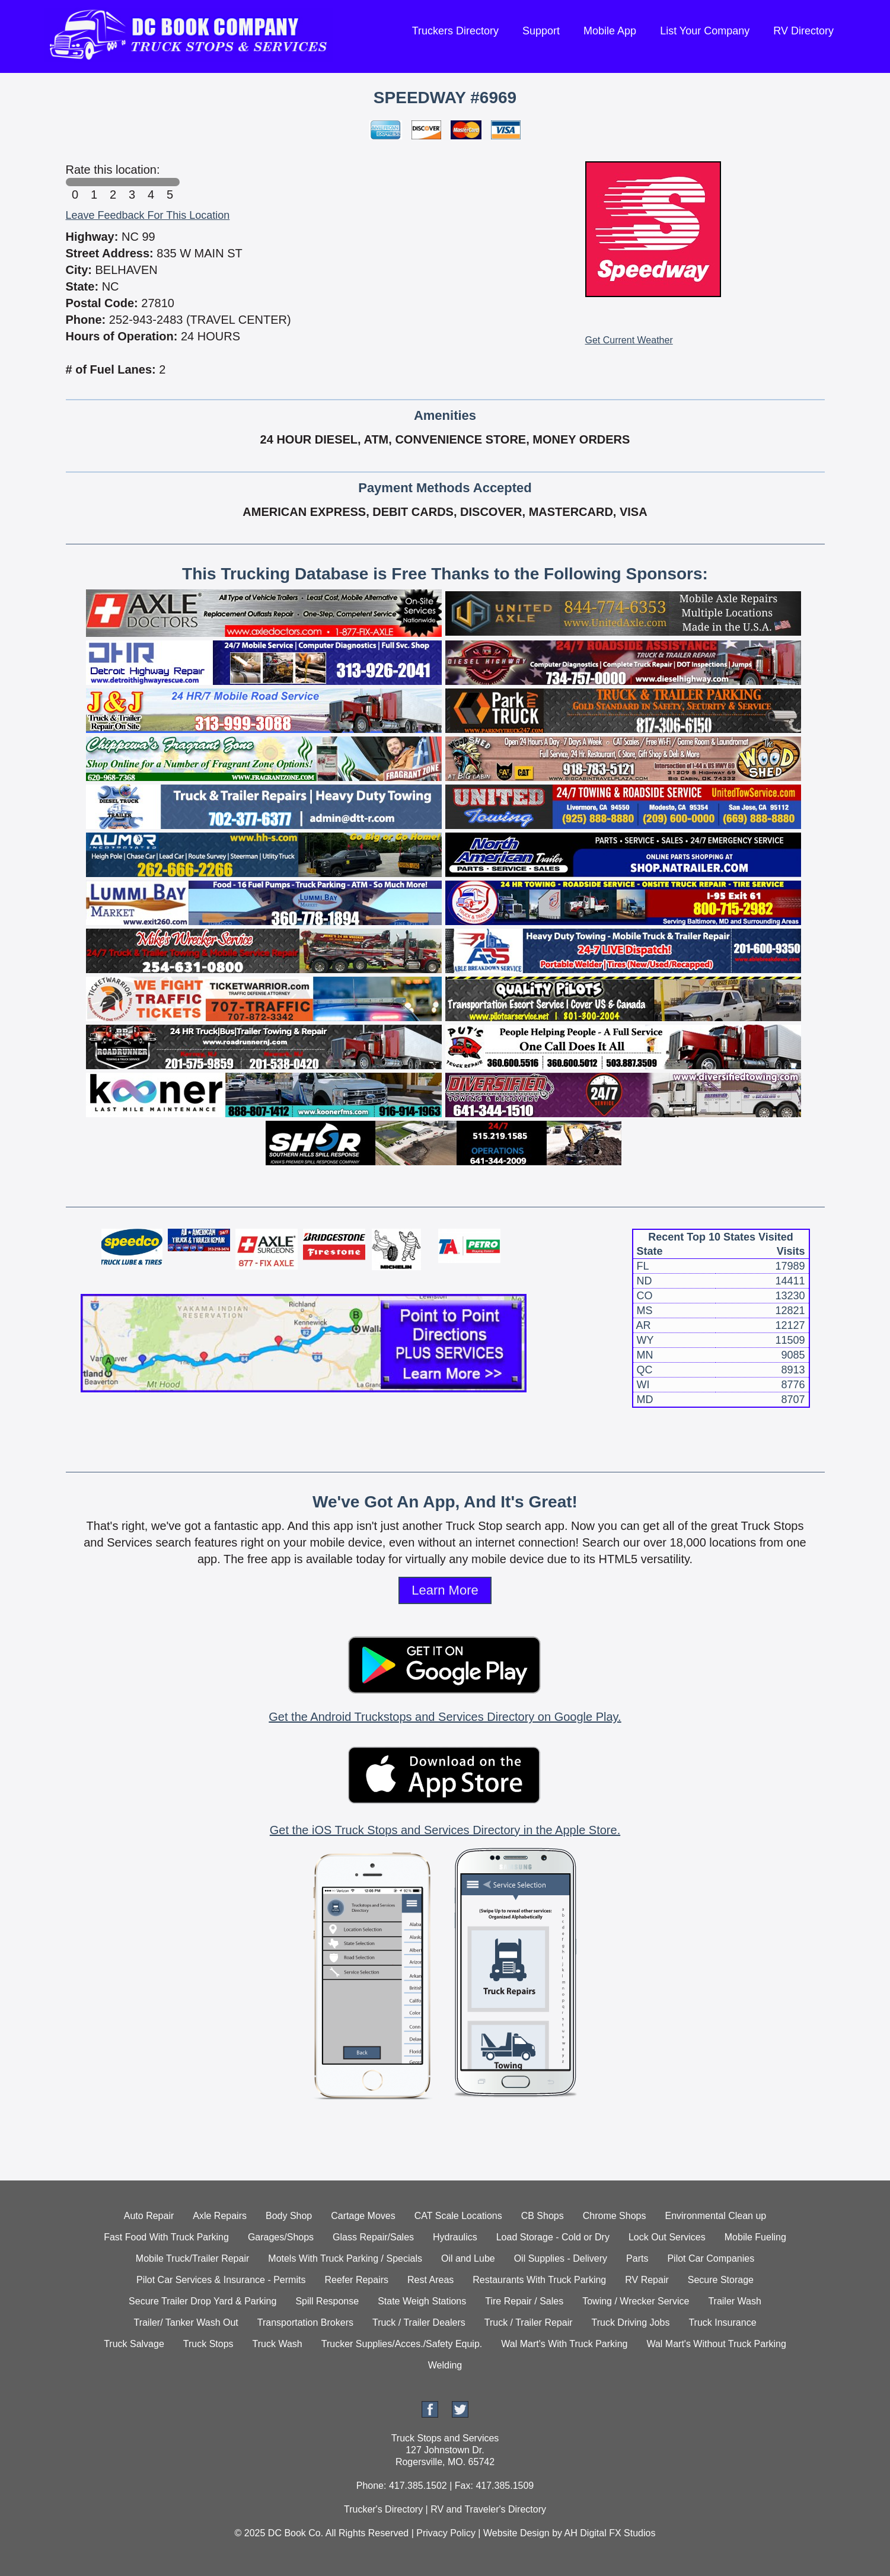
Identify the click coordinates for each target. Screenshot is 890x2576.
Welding (445, 2365)
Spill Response (327, 2301)
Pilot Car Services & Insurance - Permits (220, 2280)
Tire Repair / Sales (524, 2301)
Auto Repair (149, 2216)
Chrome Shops (614, 2216)
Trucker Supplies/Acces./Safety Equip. (402, 2344)
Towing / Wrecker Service (635, 2301)
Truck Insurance (722, 2322)
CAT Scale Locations (458, 2216)
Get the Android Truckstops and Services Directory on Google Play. (445, 1716)
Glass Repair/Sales (373, 2237)
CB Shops (542, 2216)
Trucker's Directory (383, 2509)
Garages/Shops (281, 2237)
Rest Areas (430, 2280)
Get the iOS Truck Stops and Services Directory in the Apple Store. (445, 1830)
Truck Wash (277, 2344)
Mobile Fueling (755, 2237)
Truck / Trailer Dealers (418, 2322)
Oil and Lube (468, 2258)
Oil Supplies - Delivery (560, 2258)
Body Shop (289, 2216)
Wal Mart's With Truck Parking (564, 2344)
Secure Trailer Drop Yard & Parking (202, 2301)
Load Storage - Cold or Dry (553, 2237)
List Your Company (704, 31)
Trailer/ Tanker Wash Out (185, 2322)
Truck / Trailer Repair (528, 2322)
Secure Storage (721, 2280)
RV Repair (647, 2280)
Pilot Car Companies (710, 2258)
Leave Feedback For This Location (148, 215)
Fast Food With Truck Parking (166, 2237)
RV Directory (803, 31)
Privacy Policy (446, 2533)
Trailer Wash (734, 2301)
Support (541, 31)
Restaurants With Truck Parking (539, 2280)
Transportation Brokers (305, 2322)
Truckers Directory (455, 31)
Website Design (516, 2533)
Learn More (445, 1590)
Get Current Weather (629, 340)
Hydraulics (455, 2237)
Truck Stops (208, 2344)
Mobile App (609, 31)
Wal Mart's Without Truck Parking (716, 2344)
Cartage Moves (363, 2216)
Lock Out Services (667, 2237)
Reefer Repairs (356, 2280)
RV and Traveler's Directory (488, 2509)
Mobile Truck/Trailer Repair (192, 2258)
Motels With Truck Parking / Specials (345, 2258)
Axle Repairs (220, 2216)
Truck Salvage (134, 2344)
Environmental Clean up (715, 2216)
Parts (637, 2258)
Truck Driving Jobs (631, 2322)
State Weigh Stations (422, 2301)
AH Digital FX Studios (610, 2533)
